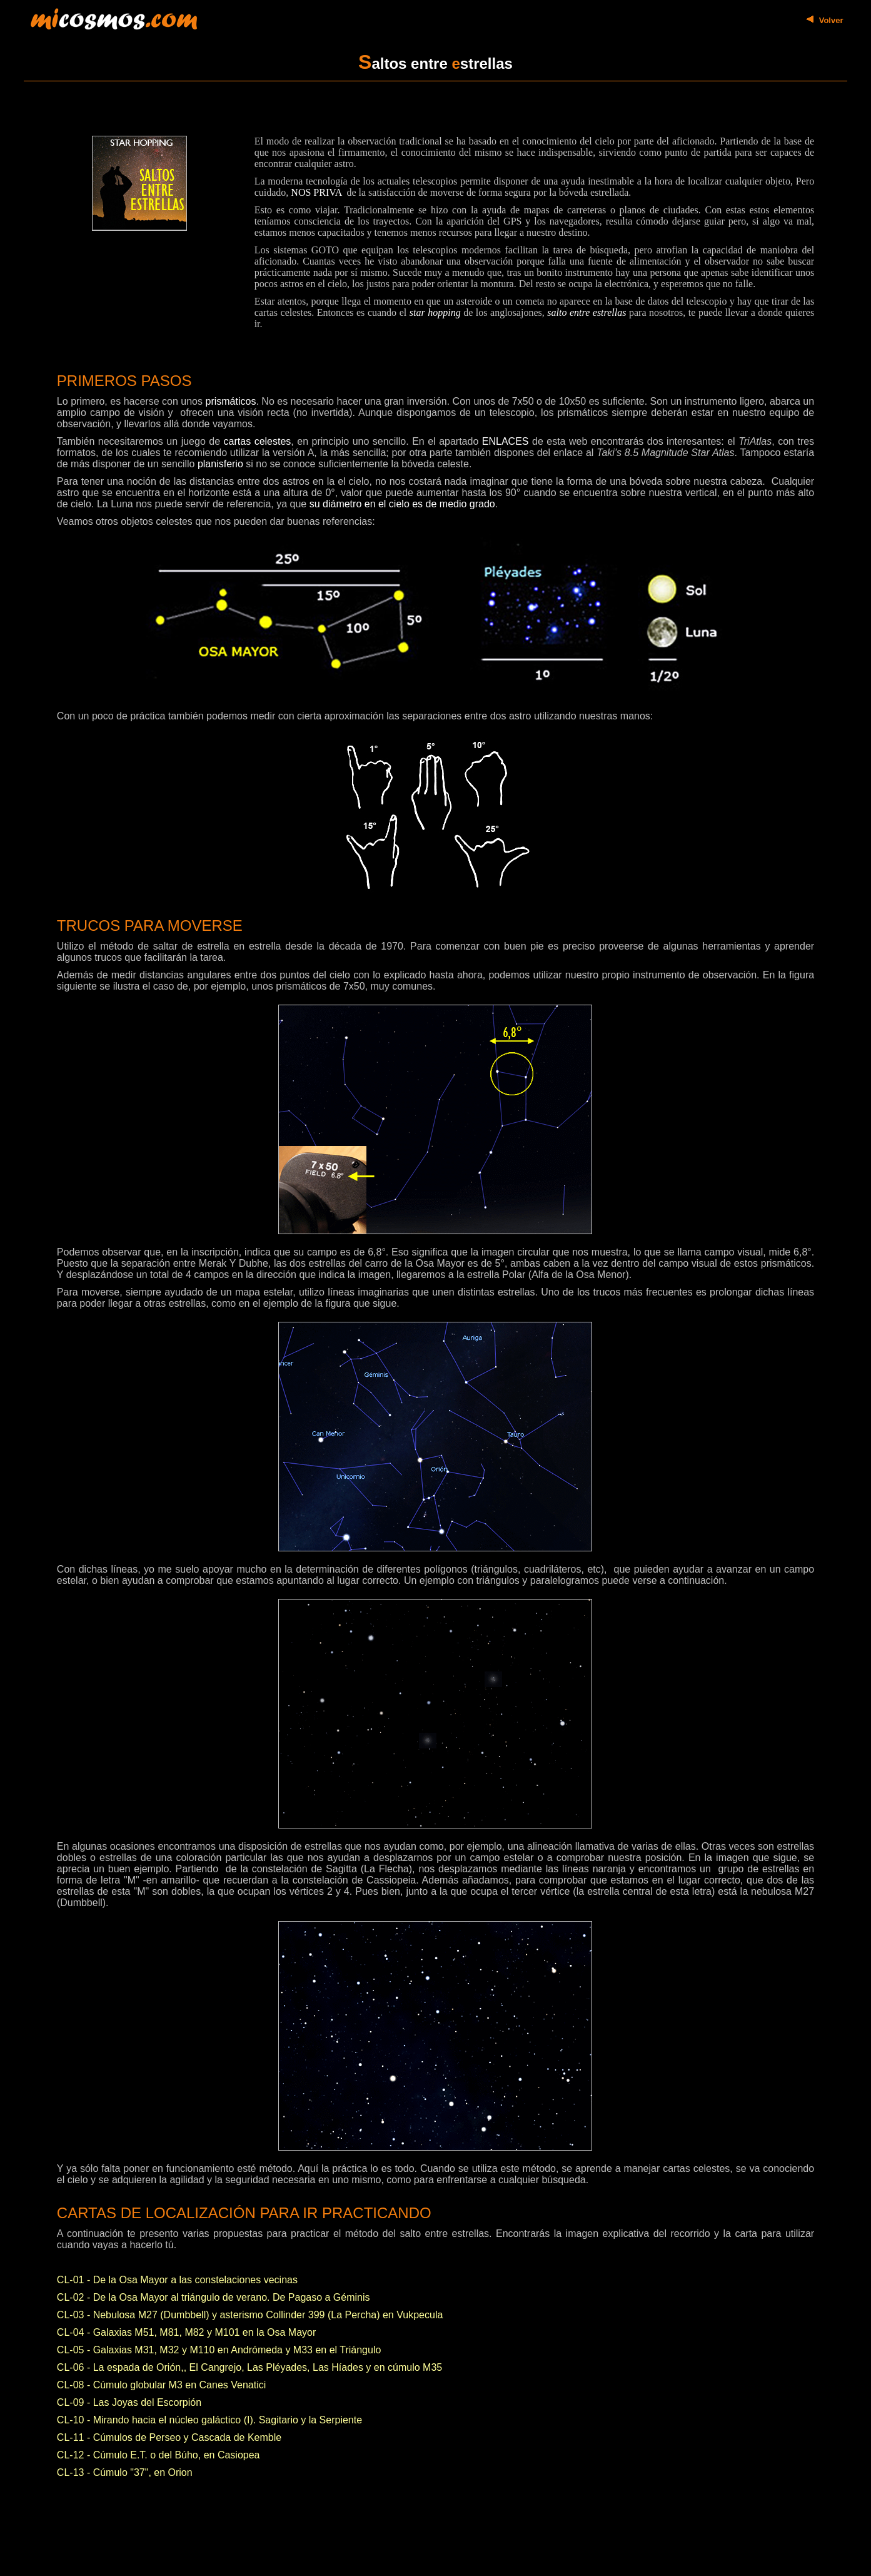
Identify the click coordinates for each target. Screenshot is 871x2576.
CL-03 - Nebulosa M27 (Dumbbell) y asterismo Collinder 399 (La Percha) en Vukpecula (250, 2315)
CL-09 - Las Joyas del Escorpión (129, 2402)
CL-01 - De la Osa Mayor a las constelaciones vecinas (177, 2279)
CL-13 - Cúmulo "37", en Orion (125, 2472)
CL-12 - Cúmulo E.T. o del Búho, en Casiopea (158, 2455)
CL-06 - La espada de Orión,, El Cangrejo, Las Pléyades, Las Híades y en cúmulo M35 (249, 2367)
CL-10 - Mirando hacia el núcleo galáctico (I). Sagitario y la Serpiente (209, 2420)
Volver (831, 20)
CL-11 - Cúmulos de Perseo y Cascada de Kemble (169, 2437)
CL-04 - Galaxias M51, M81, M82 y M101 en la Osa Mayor (186, 2332)
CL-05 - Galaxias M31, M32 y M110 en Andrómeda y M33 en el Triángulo (219, 2350)
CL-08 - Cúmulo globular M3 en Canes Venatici (161, 2385)
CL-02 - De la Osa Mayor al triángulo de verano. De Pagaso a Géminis (213, 2297)
